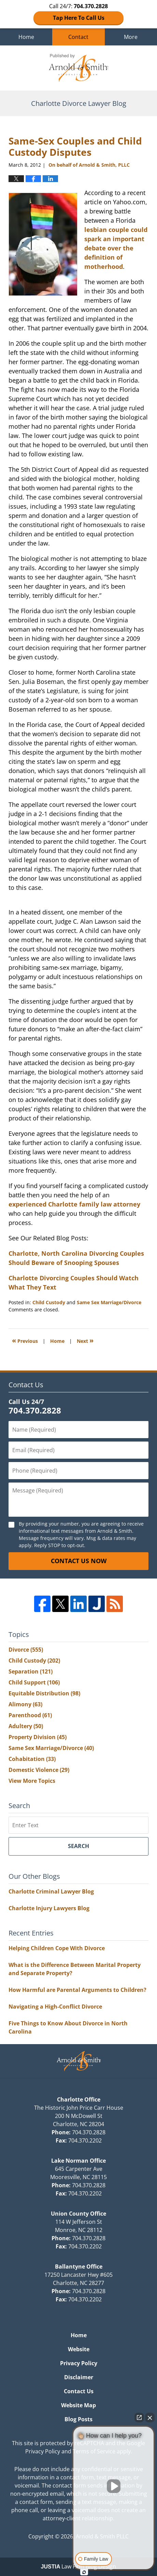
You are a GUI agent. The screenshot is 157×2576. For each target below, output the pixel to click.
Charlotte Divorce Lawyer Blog (78, 68)
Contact (78, 37)
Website (78, 2349)
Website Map (78, 2405)
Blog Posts (78, 2419)
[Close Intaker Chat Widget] (150, 2417)
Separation (31, 1671)
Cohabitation (32, 1759)
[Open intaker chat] (84, 2572)
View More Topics (32, 1781)
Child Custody (48, 1302)
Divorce (26, 1649)
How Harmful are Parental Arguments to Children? (77, 1990)
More (131, 37)
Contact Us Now (78, 1561)
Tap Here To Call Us (78, 18)
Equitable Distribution (44, 1693)
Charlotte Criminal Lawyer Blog (51, 1891)
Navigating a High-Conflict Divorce (55, 2006)
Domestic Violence (39, 1770)
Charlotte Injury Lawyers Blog (49, 1908)
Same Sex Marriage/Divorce (109, 1302)
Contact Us (79, 2391)
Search (78, 1846)
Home (26, 37)
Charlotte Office (78, 2099)
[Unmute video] (113, 2486)
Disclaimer (78, 2377)
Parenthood (30, 1715)
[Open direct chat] (139, 2417)
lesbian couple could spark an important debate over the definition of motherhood (115, 248)
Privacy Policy (78, 2363)
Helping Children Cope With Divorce (57, 1948)
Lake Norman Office (78, 2160)
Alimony (25, 1704)
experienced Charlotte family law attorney (74, 1204)
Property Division (38, 1737)
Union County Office (78, 2213)
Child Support (34, 1682)
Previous (25, 1340)
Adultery (26, 1726)
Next (85, 1340)
